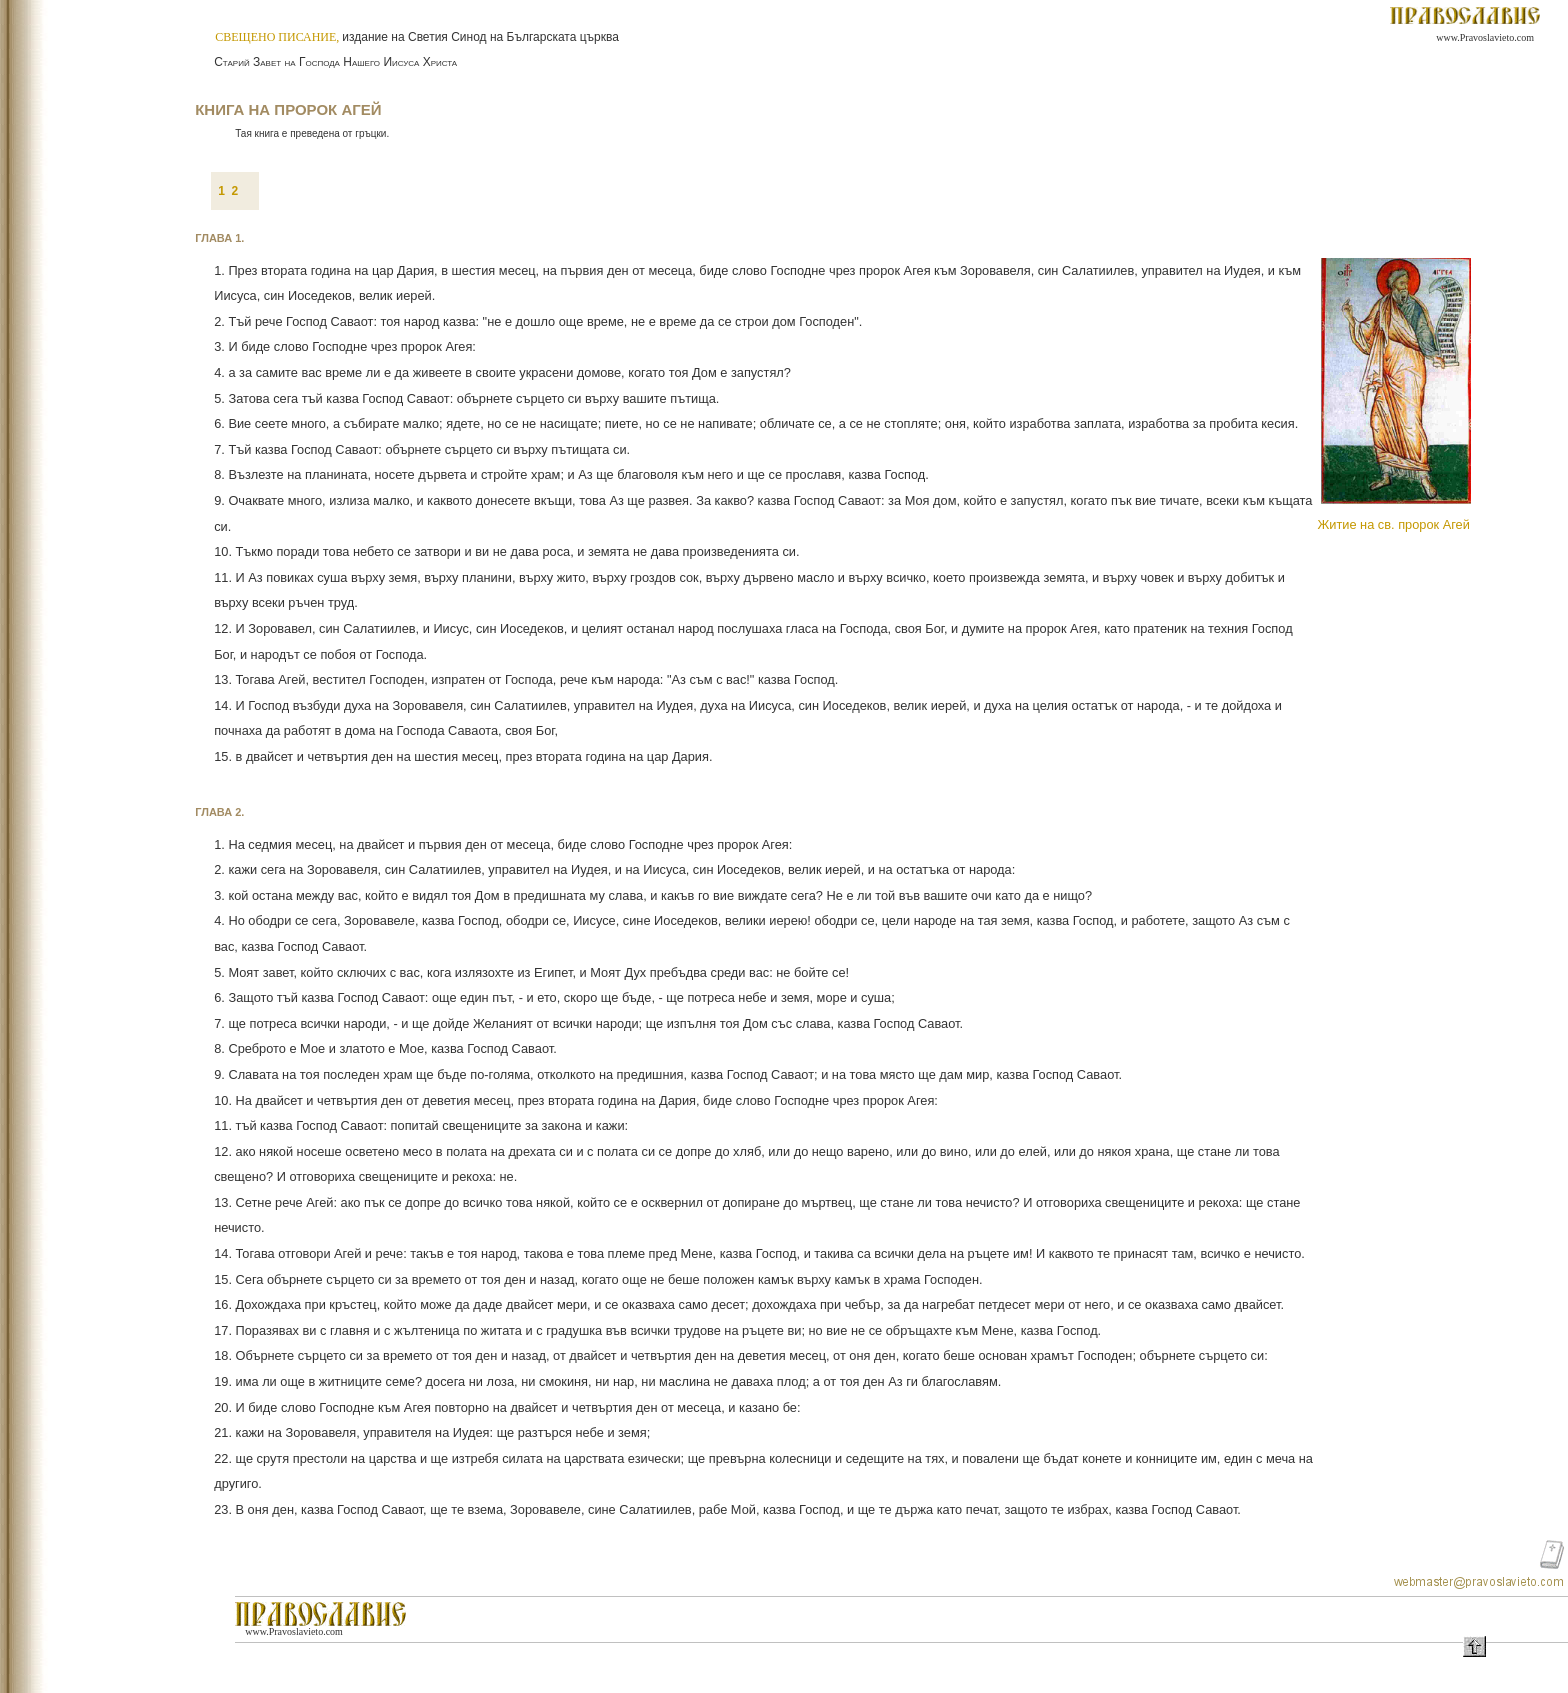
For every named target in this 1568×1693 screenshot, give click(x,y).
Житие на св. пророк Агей (1393, 524)
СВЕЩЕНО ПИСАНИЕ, (278, 37)
